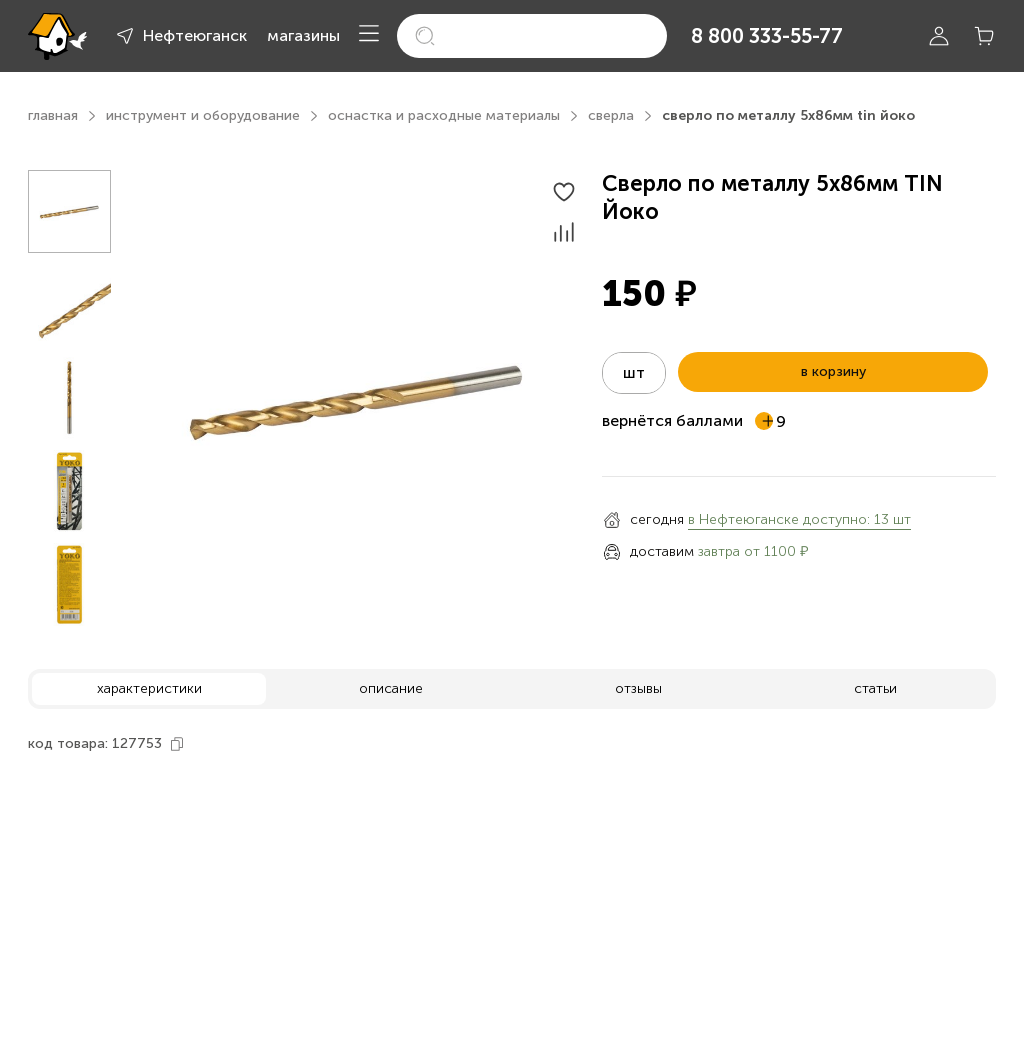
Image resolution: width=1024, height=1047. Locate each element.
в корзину (833, 371)
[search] (532, 36)
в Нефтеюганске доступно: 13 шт (799, 519)
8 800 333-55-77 (767, 36)
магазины (303, 35)
